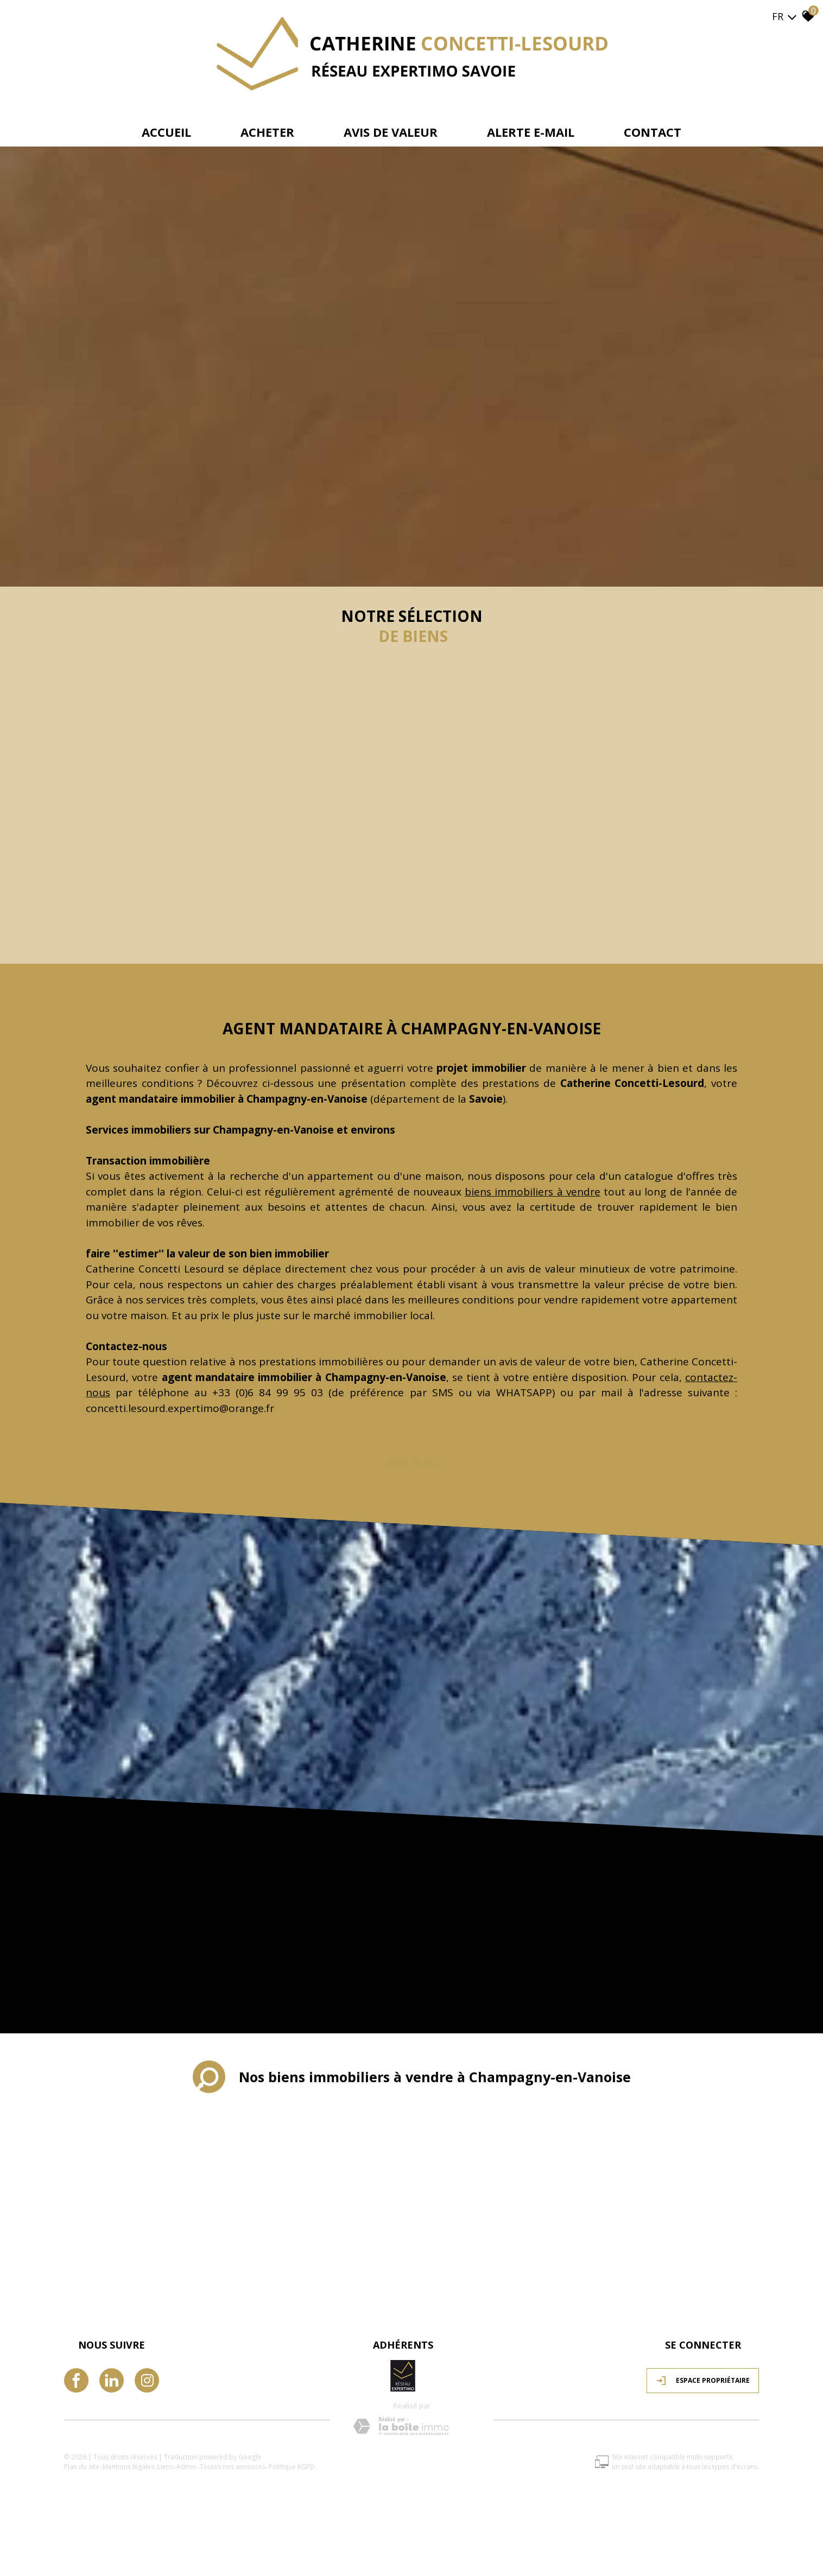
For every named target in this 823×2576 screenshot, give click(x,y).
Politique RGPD (292, 2466)
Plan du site (81, 2466)
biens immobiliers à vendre (532, 1192)
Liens (165, 2466)
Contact (652, 132)
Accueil (166, 132)
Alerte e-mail (530, 132)
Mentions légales (128, 2466)
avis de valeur (391, 132)
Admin (186, 2466)
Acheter (267, 132)
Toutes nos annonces (232, 2466)
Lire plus (412, 1464)
